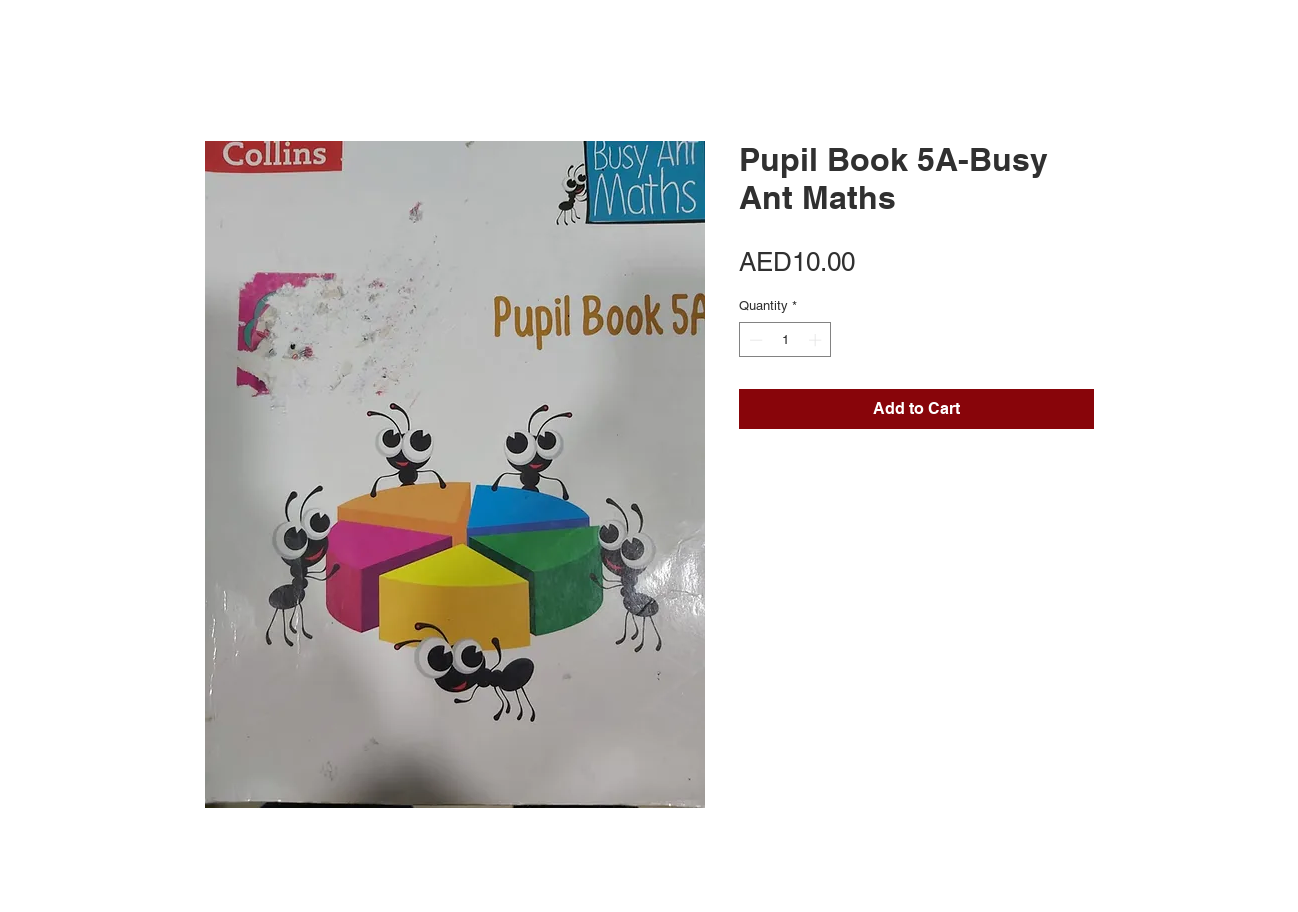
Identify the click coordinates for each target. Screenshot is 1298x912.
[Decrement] (754, 340)
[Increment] (817, 340)
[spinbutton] (785, 340)
